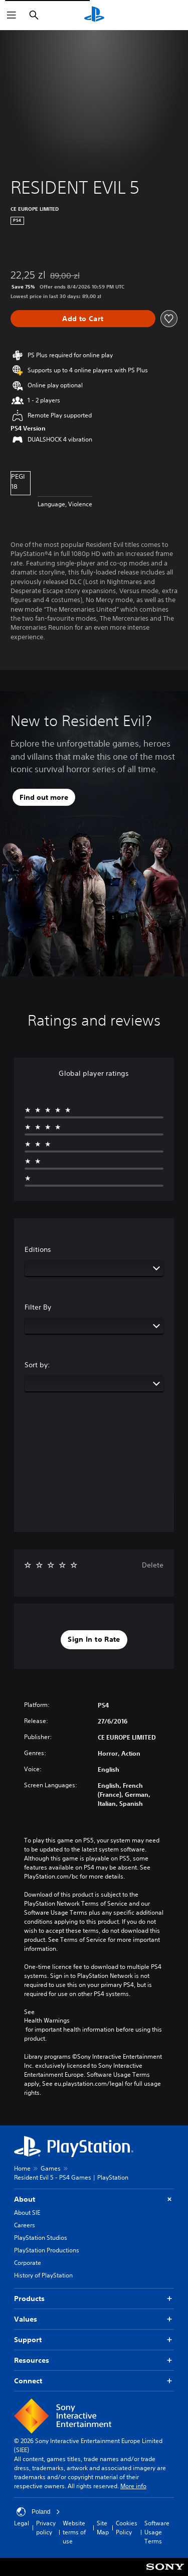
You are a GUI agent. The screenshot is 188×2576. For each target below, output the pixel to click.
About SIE (27, 2212)
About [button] (94, 2199)
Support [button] (94, 2340)
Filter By (38, 1307)
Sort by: (37, 1364)
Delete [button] (152, 1564)
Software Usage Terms (156, 2532)
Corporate (27, 2262)
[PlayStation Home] (94, 15)
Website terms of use (74, 2532)
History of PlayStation (43, 2275)
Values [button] (94, 2319)
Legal (21, 2523)
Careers (24, 2225)
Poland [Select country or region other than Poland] (38, 2512)
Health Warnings (47, 2021)
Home (22, 2168)
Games (51, 2168)
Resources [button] (94, 2360)
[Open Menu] (12, 15)
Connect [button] (94, 2381)
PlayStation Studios (40, 2237)
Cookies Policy (126, 2527)
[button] (94, 1639)
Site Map (103, 2527)
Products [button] (94, 2299)
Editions (38, 1249)
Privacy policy (46, 2527)
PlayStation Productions (46, 2250)
